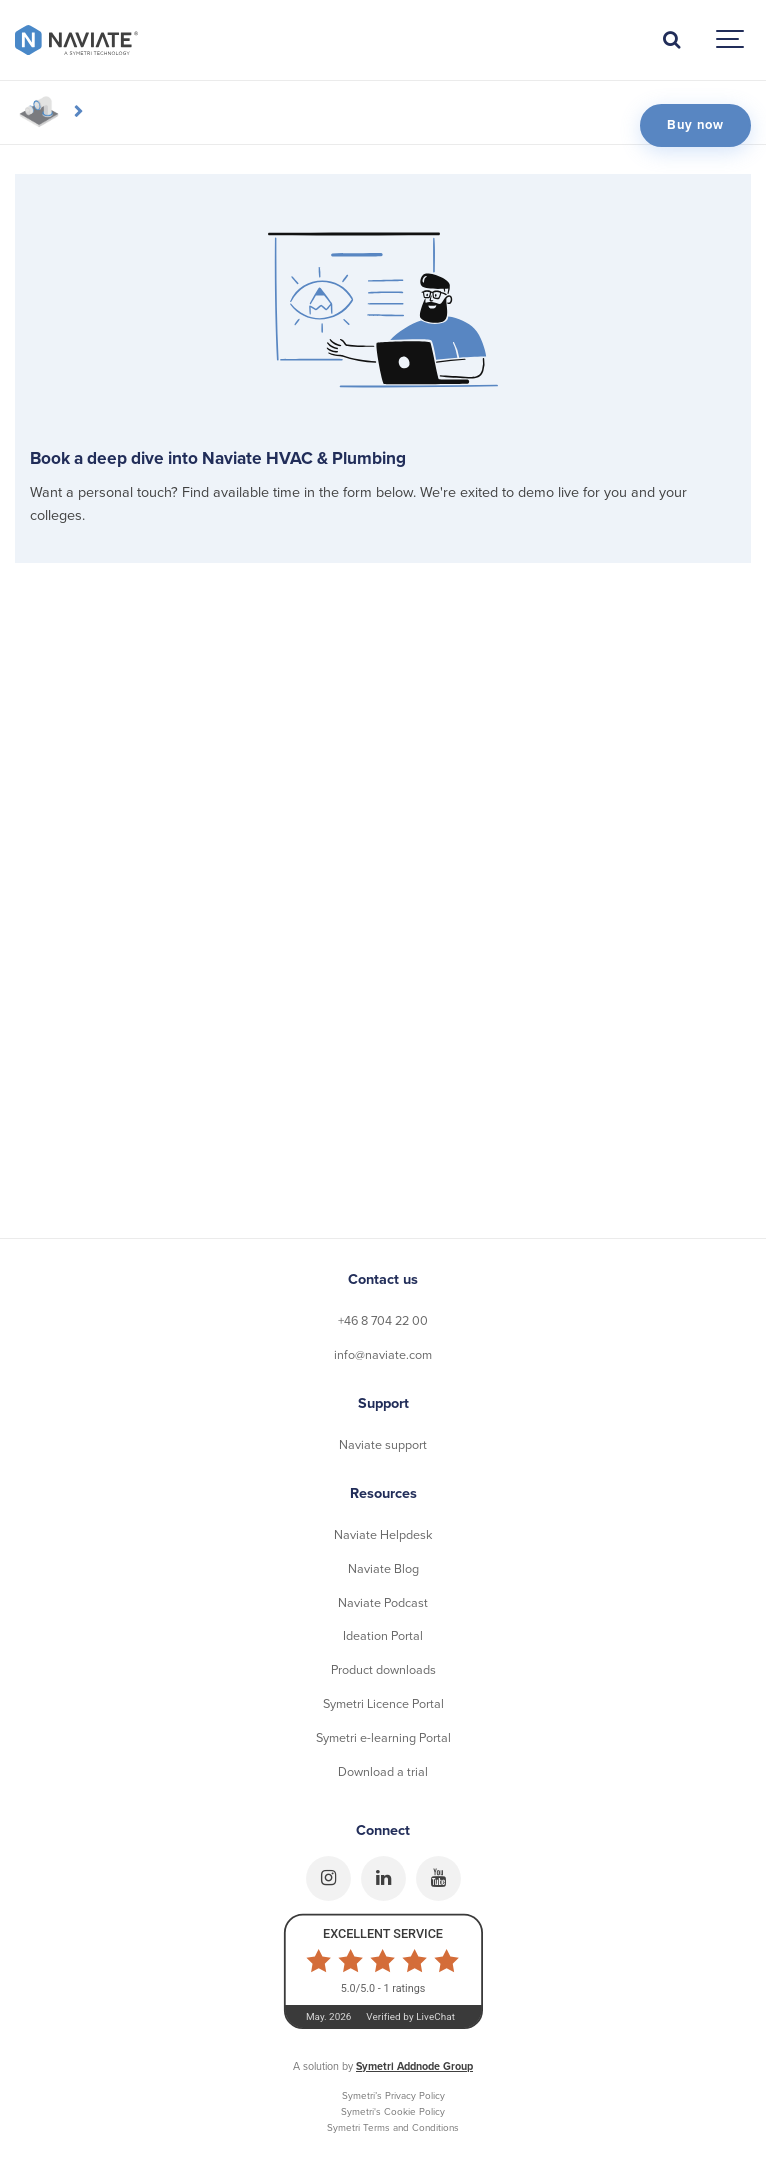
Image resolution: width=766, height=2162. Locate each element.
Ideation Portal (383, 1636)
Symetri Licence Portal (383, 1704)
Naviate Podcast (383, 1603)
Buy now (695, 125)
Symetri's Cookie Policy (393, 2112)
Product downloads (383, 1670)
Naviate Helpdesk (383, 1535)
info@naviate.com (383, 1355)
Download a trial (383, 1772)
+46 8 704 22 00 (383, 1321)
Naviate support (383, 1445)
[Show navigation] (731, 40)
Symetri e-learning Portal (383, 1738)
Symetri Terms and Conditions (393, 2128)
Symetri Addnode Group (414, 2066)
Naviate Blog (383, 1569)
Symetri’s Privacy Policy (393, 2096)
